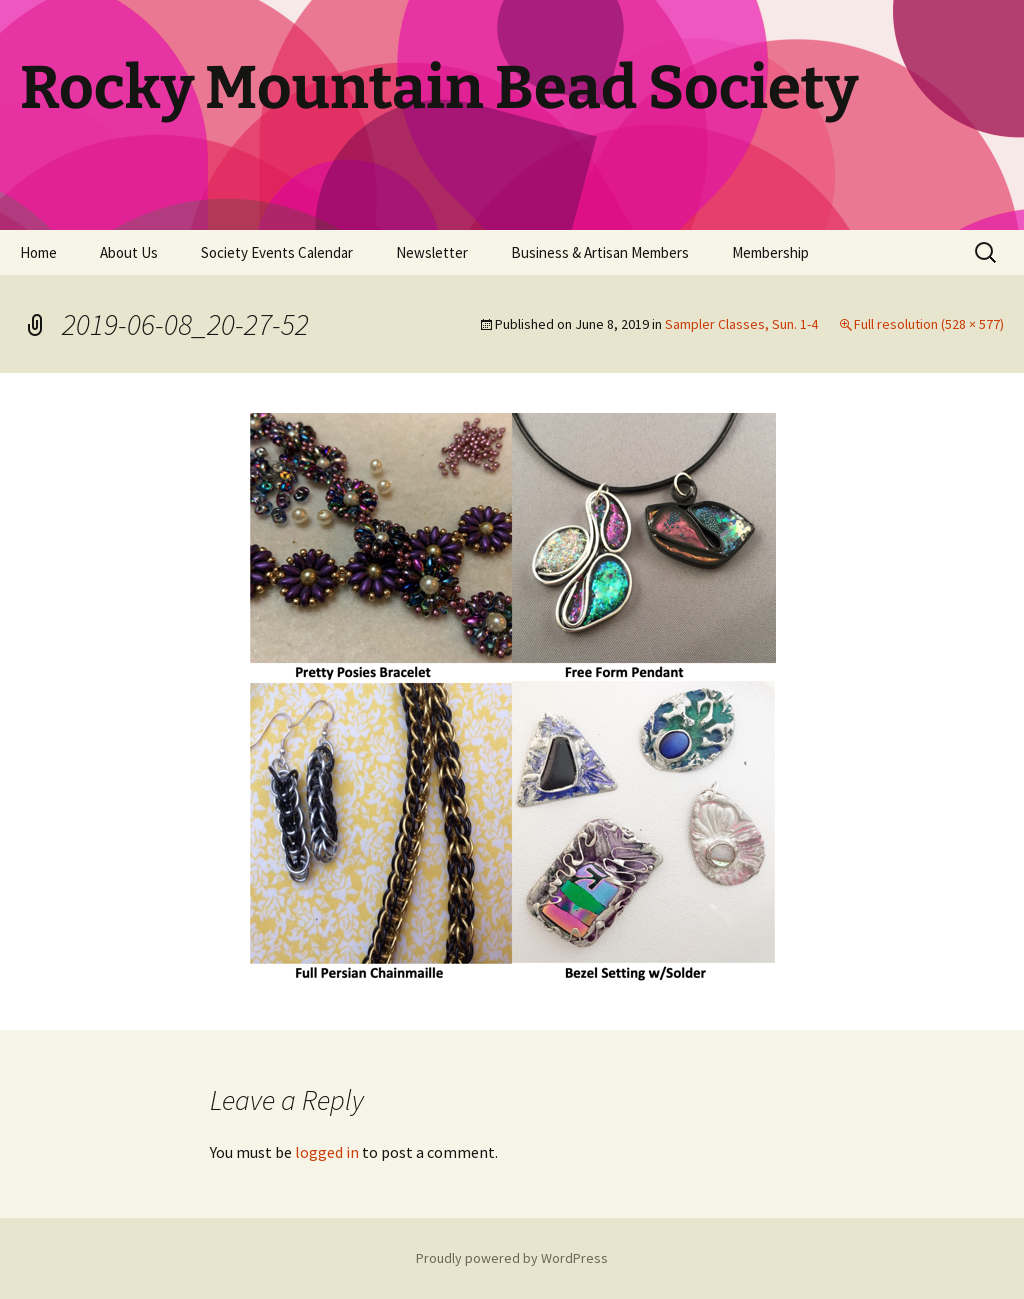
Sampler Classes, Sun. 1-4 (741, 324)
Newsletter (432, 252)
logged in (327, 1152)
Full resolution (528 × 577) (929, 324)
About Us (129, 252)
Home (38, 252)
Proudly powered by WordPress (512, 1258)
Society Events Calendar (277, 252)
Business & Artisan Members (600, 252)
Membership (770, 252)
